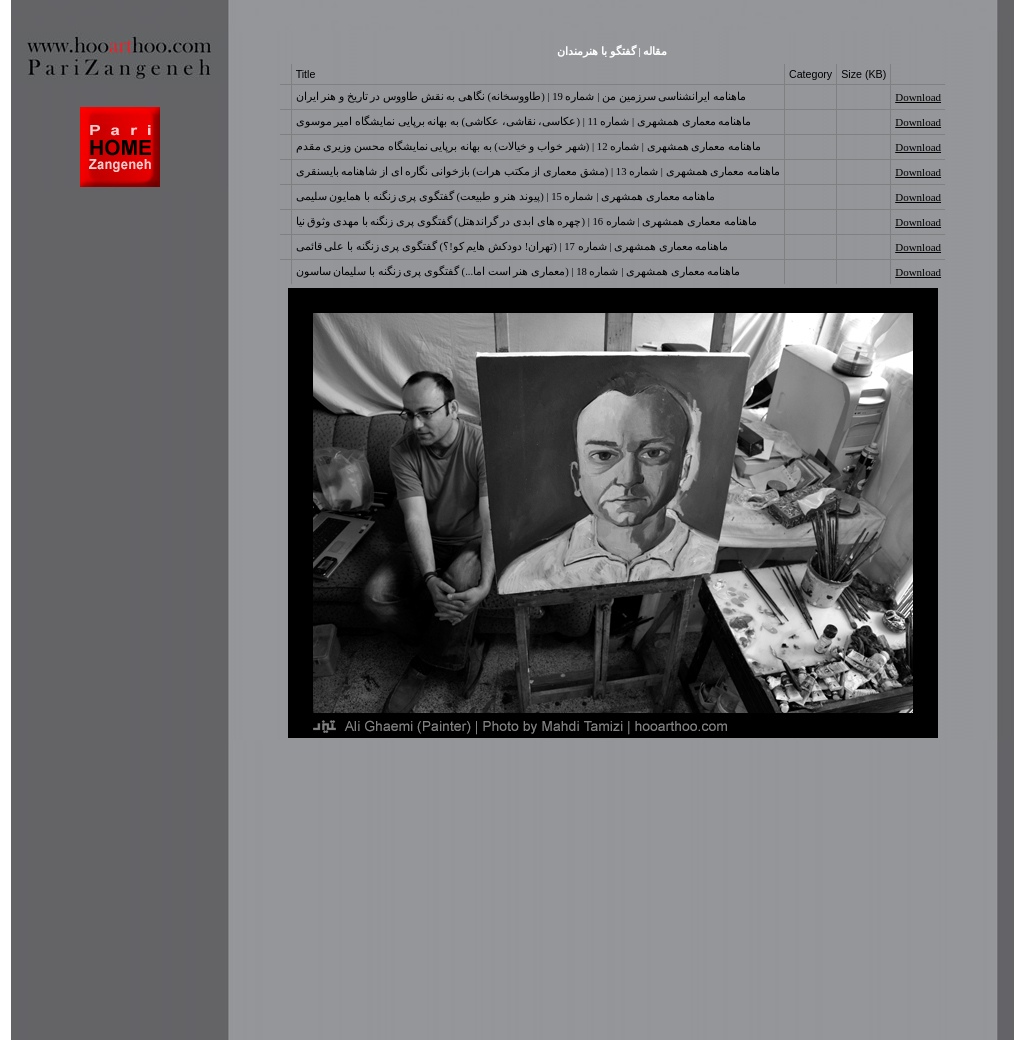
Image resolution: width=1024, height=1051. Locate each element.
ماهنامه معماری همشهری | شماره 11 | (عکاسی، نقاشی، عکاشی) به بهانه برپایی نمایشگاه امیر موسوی (524, 121)
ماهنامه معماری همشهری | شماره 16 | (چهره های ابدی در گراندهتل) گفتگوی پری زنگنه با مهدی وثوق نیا (526, 221)
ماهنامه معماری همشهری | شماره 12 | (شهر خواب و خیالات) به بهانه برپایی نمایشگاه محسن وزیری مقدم (528, 146)
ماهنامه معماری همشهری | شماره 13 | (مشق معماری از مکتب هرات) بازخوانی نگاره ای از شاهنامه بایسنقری (538, 171)
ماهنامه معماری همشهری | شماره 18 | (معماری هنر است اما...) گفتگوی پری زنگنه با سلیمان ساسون (518, 271)
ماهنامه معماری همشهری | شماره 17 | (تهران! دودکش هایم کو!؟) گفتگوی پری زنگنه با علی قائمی (512, 246)
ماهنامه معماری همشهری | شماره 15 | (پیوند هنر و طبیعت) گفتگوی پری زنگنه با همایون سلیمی (506, 196)
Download (918, 97)
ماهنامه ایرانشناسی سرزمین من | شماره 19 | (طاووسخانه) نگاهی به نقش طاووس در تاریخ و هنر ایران (521, 96)
